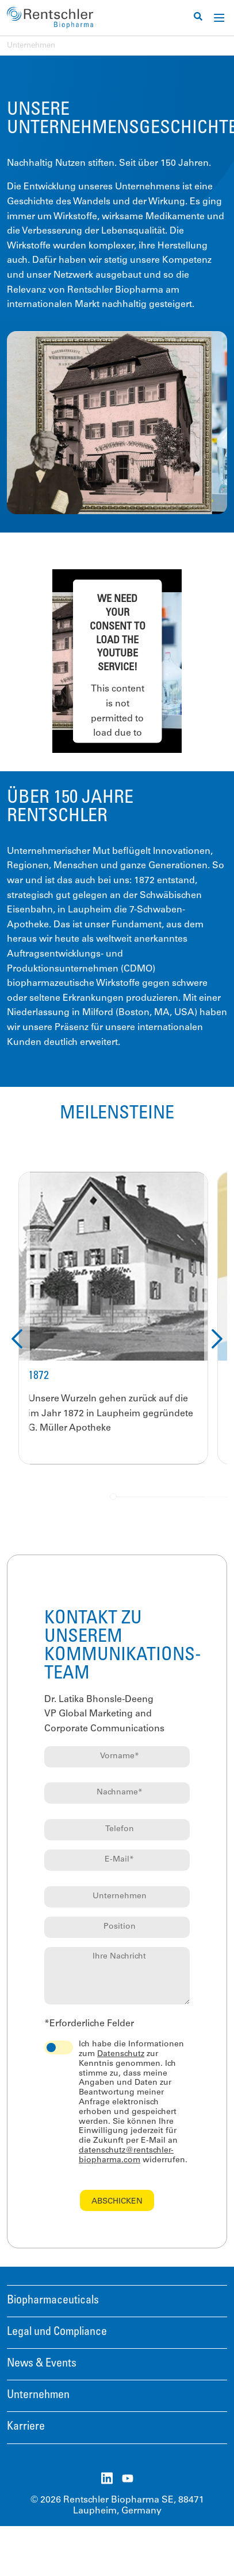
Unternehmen (31, 46)
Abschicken (117, 2202)
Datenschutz (120, 2054)
